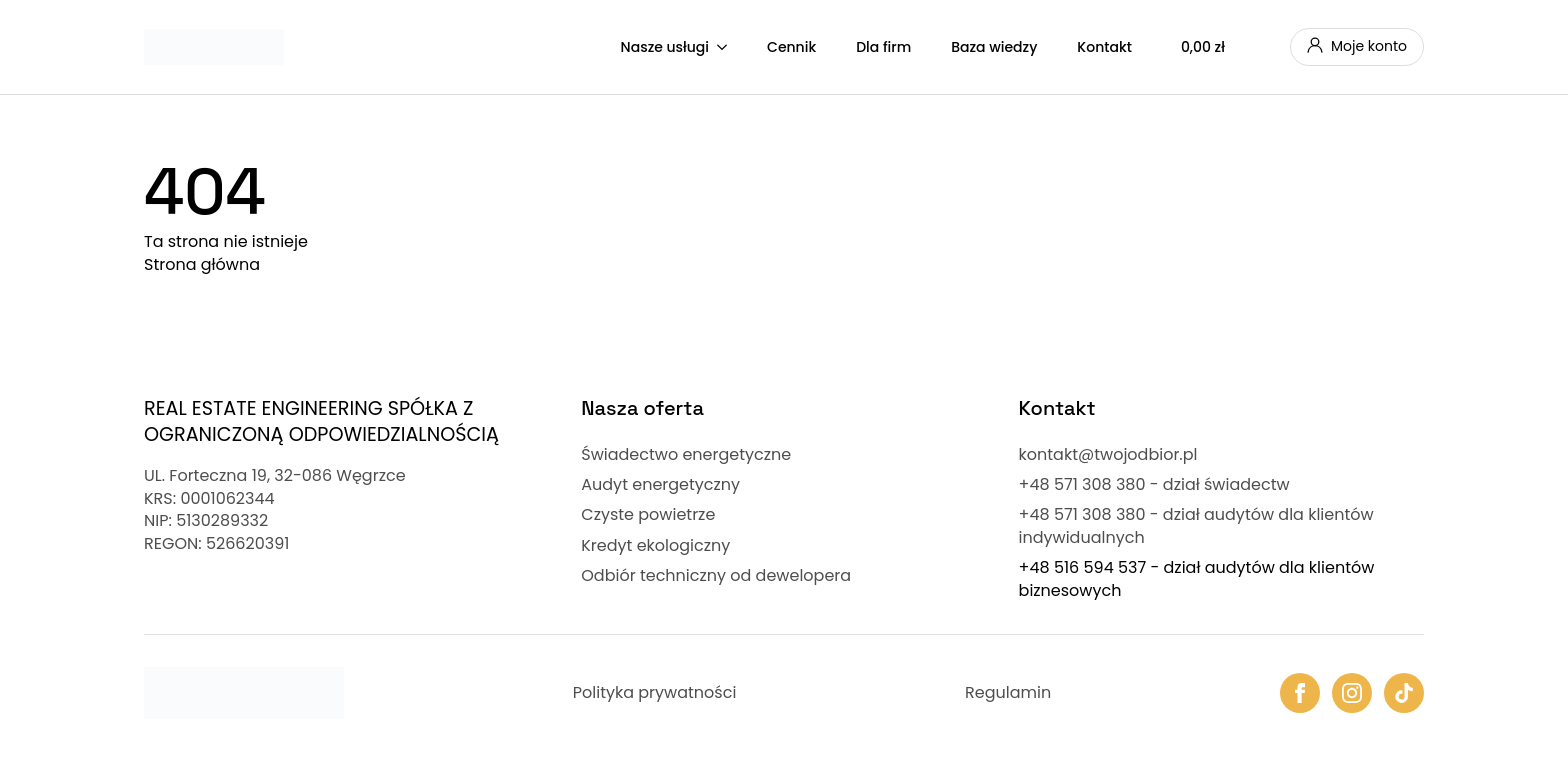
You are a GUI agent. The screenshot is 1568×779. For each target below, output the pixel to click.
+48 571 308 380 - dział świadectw (1154, 485)
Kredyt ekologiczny (655, 546)
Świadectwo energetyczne (686, 455)
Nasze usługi (665, 47)
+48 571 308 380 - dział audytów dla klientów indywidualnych (1196, 526)
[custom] (1404, 693)
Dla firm (883, 47)
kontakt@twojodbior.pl (1108, 455)
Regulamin (1008, 693)
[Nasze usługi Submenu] (728, 47)
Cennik (791, 47)
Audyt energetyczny (660, 485)
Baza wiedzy (994, 47)
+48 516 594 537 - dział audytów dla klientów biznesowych (1197, 579)
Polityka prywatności (655, 693)
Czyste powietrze (648, 515)
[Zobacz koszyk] (1221, 47)
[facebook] (1300, 693)
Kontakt (1104, 47)
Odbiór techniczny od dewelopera (716, 576)
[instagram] (1352, 693)
